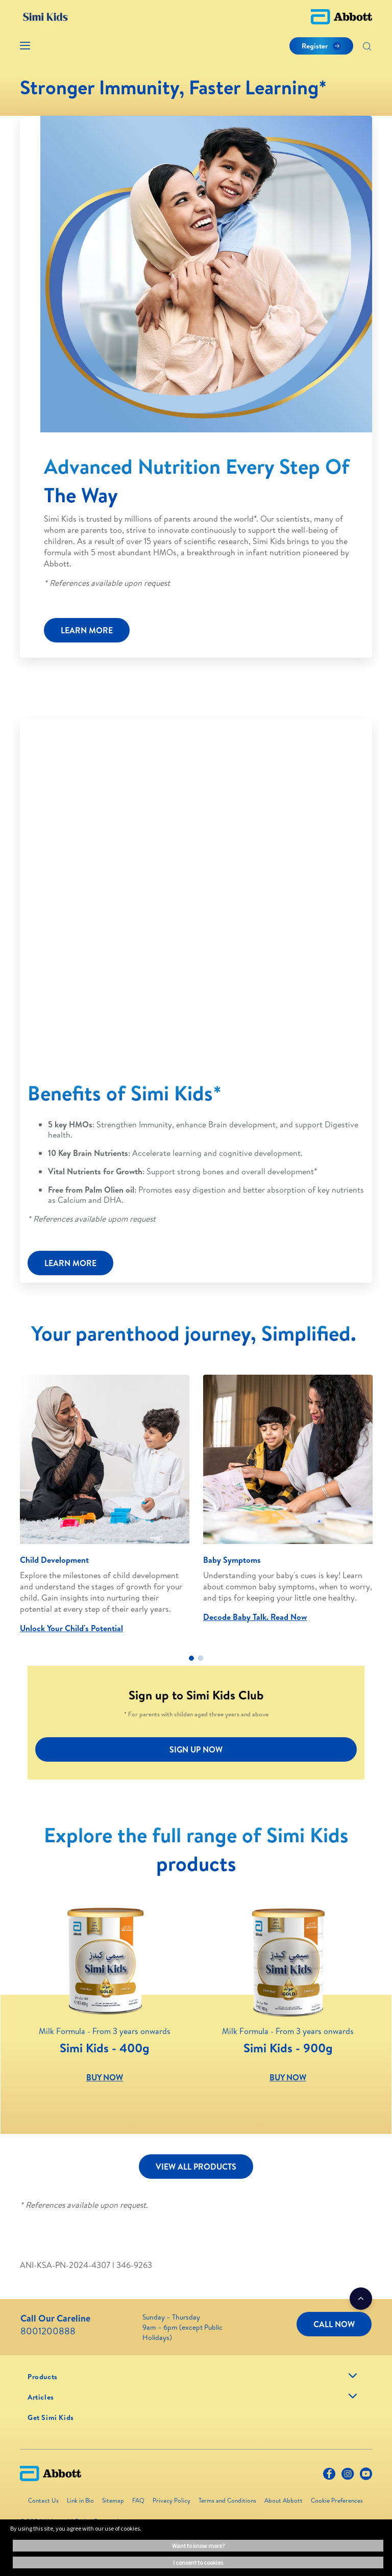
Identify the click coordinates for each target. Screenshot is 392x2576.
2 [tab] (200, 1658)
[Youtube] (366, 2476)
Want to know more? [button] (198, 2545)
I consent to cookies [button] (198, 2562)
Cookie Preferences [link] (337, 2500)
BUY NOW (104, 2077)
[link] (43, 2377)
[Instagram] (347, 2476)
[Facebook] (329, 2476)
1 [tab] (191, 1658)
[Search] (367, 47)
